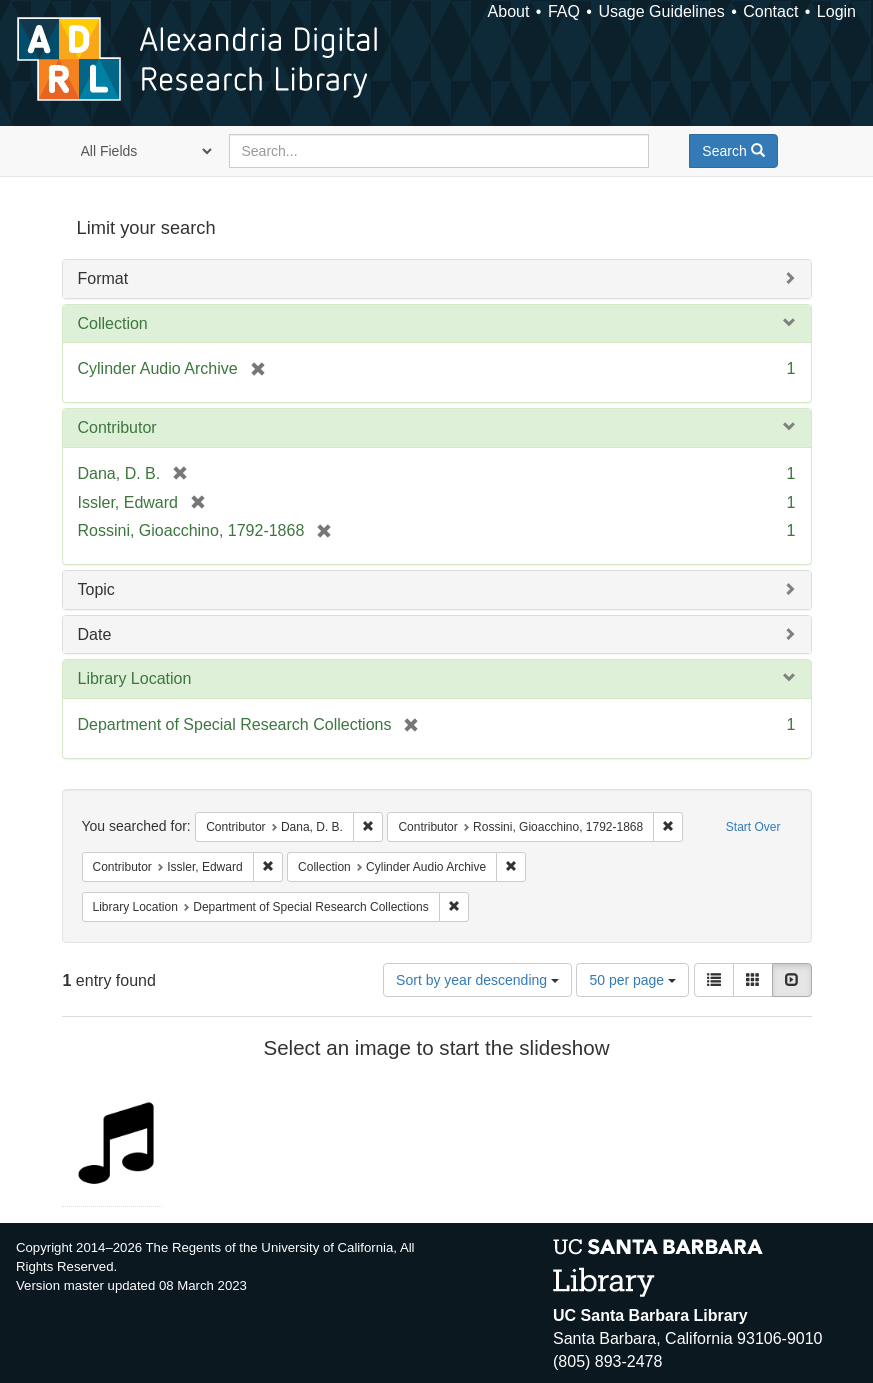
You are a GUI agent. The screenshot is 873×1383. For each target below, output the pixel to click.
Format (103, 278)
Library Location (135, 678)
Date (95, 634)
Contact (770, 11)
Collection (113, 323)
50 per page (632, 980)
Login (836, 11)
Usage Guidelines (661, 11)
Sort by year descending (477, 980)
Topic (96, 589)
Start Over (753, 827)
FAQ (564, 11)
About (509, 11)
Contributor (117, 427)
